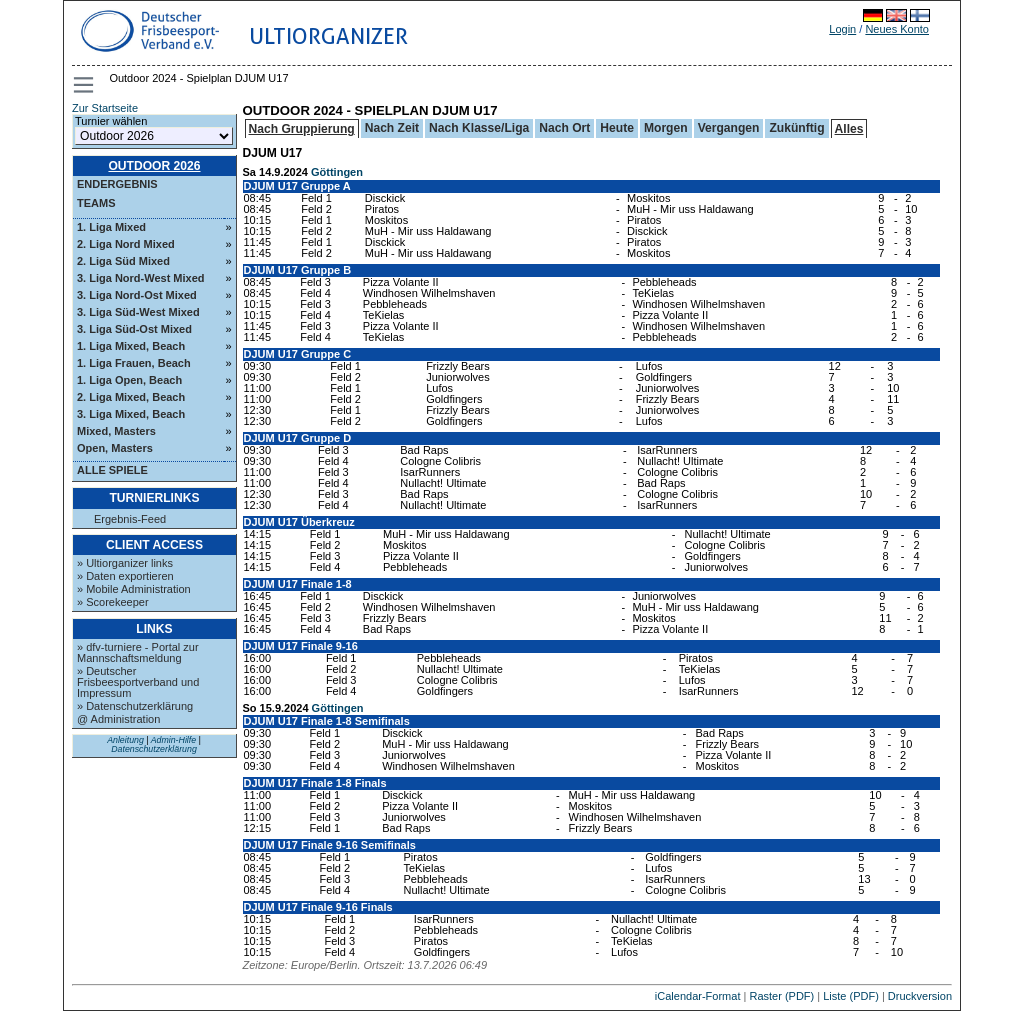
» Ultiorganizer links (125, 563)
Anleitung (125, 740)
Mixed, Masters (116, 431)
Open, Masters (115, 448)
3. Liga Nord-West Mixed (141, 278)
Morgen (666, 128)
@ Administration (118, 719)
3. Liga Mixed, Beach (131, 414)
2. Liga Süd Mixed (123, 261)
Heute (617, 128)
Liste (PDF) (851, 996)
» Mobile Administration (134, 589)
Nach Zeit (392, 128)
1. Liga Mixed (111, 227)
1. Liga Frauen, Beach (134, 363)
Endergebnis (117, 184)
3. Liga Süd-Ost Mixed (134, 329)
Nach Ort (564, 128)
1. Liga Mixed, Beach (131, 346)
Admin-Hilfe (173, 740)
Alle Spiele (112, 470)
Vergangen (729, 128)
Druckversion (920, 996)
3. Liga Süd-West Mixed (138, 312)
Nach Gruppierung (302, 129)
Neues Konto (897, 29)
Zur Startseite (105, 108)
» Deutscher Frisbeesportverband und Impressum (138, 682)
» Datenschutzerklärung (135, 706)
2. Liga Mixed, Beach (131, 397)
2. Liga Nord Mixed (126, 244)
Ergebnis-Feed (130, 519)
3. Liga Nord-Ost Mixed (137, 295)
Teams (96, 203)
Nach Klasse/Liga (479, 128)
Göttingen (337, 172)
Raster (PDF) (781, 996)
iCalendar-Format (698, 996)
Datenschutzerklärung (154, 749)
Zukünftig (796, 128)
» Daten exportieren (125, 576)
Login (842, 29)
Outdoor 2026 (154, 166)
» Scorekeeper (113, 602)
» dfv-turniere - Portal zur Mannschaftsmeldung (138, 652)
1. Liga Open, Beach (129, 380)
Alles (849, 129)
